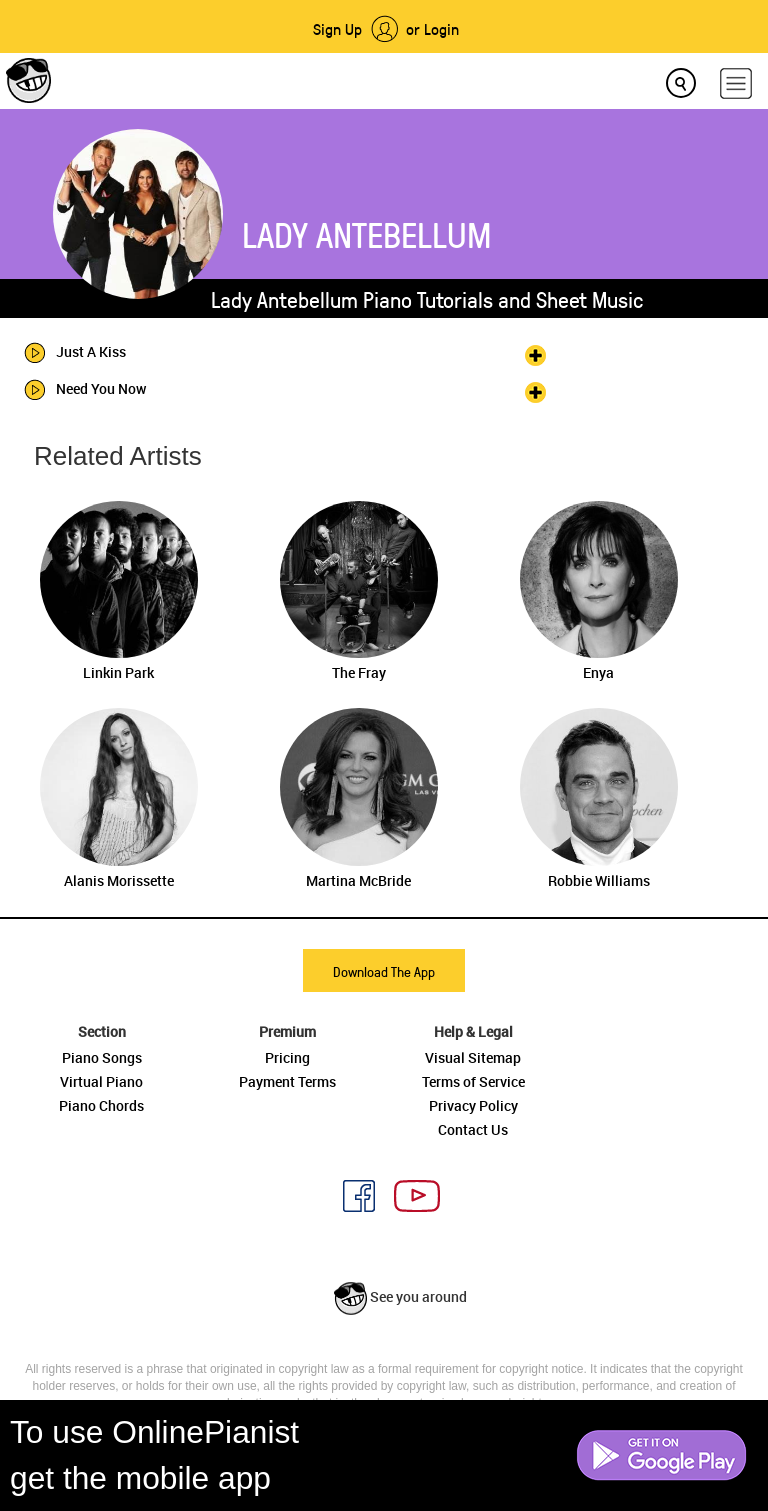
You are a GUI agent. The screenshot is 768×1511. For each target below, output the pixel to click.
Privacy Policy (473, 1105)
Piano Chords (101, 1105)
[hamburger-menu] (736, 83)
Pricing (287, 1057)
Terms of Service (473, 1081)
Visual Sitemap (473, 1057)
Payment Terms (287, 1081)
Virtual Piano (101, 1081)
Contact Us (473, 1129)
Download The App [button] (384, 971)
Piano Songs (102, 1057)
